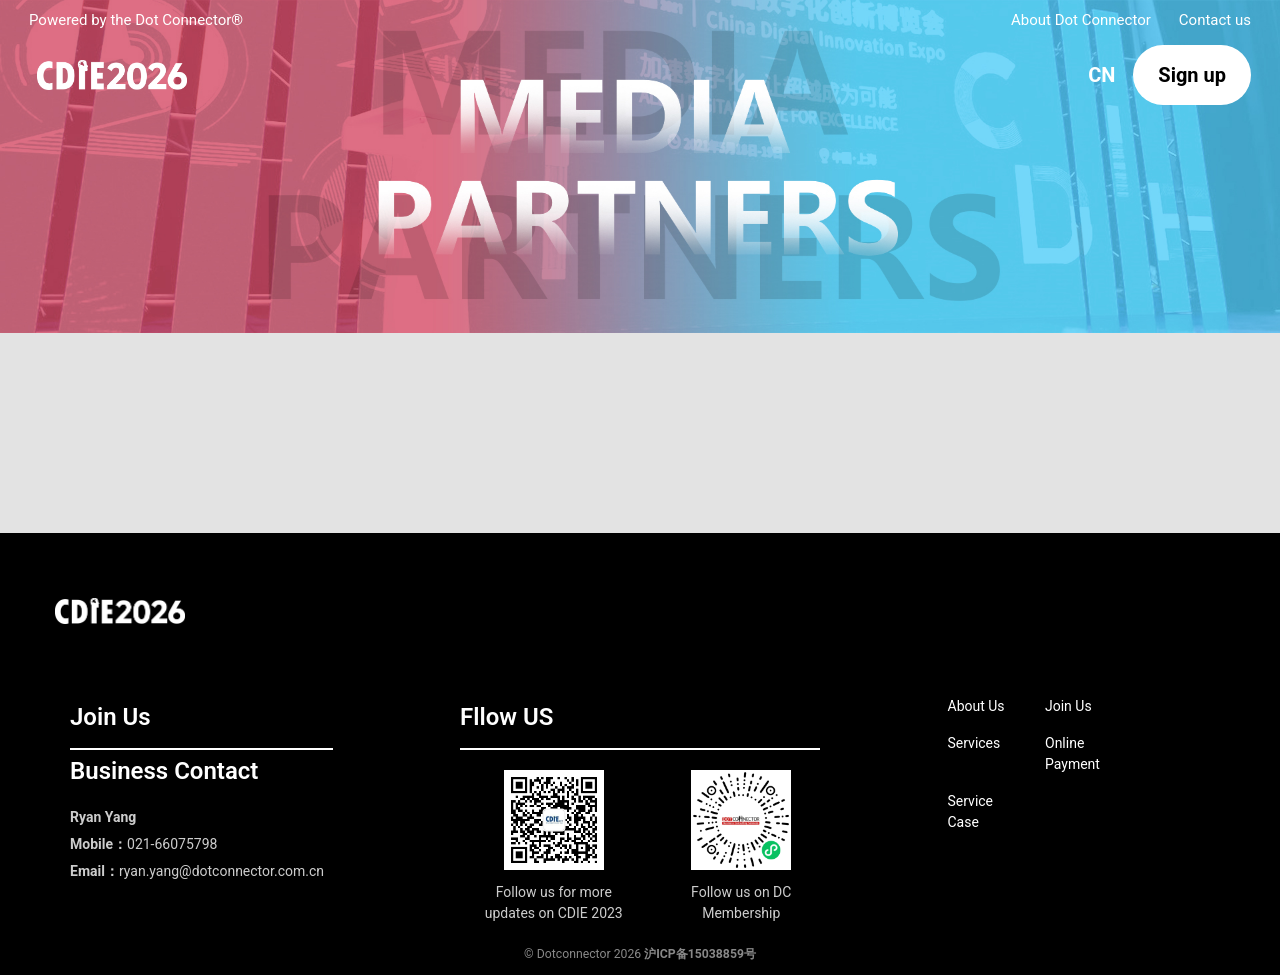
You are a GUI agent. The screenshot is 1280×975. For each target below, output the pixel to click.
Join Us (1068, 706)
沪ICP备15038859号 (700, 954)
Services (974, 743)
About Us (976, 706)
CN (1101, 75)
